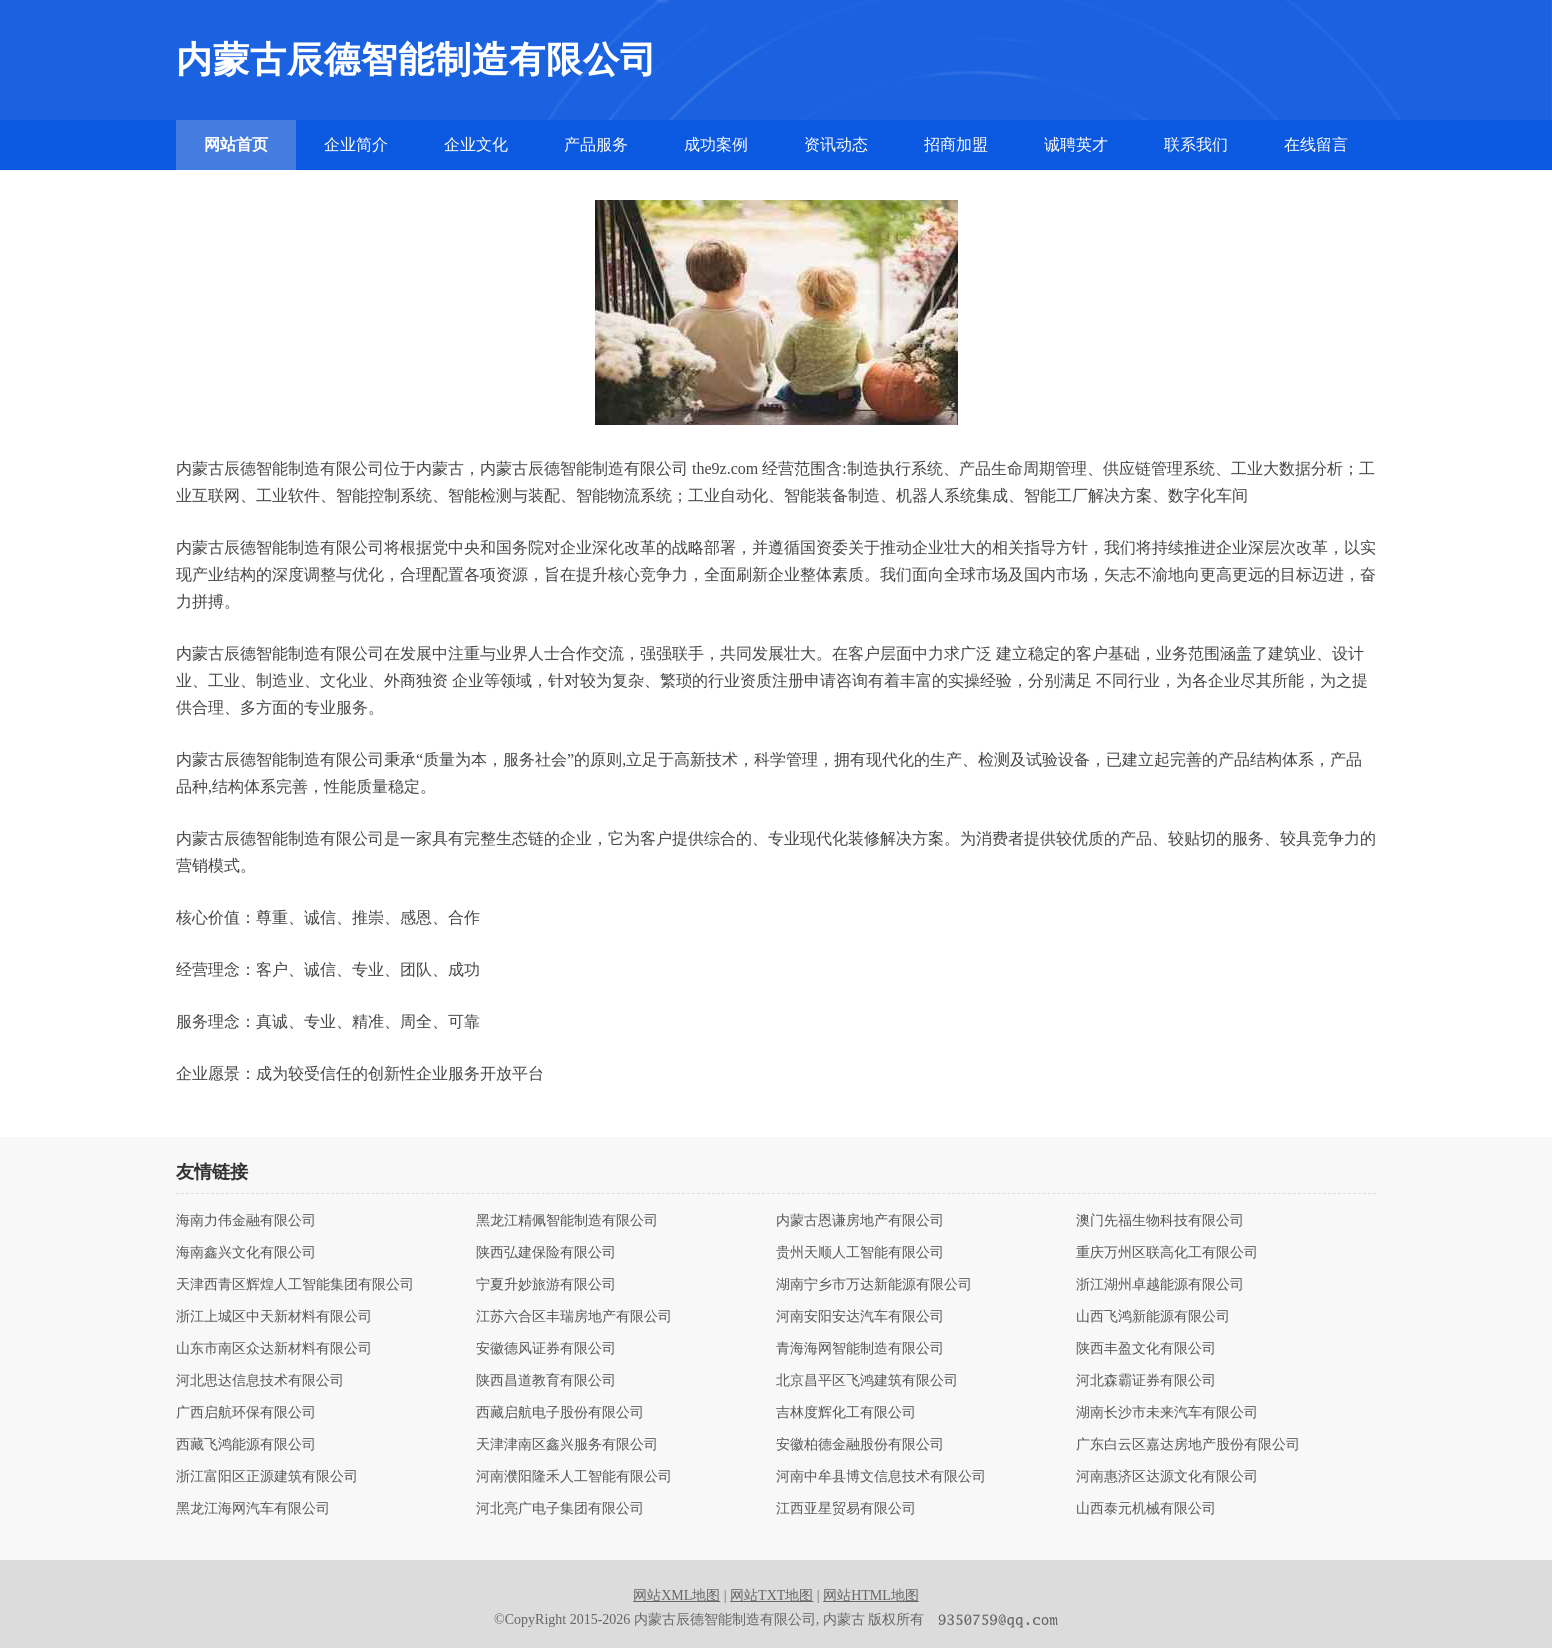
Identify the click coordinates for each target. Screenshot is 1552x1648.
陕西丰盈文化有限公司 (1146, 1349)
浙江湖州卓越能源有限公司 (1160, 1285)
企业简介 (356, 144)
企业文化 (476, 144)
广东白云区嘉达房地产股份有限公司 (1188, 1445)
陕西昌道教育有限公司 (546, 1381)
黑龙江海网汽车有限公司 (253, 1509)
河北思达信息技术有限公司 (260, 1381)
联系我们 (1196, 144)
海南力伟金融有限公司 (246, 1221)
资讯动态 (836, 144)
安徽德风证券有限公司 (546, 1349)
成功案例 (716, 144)
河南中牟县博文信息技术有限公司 (881, 1477)
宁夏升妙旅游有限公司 (546, 1285)
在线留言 (1316, 144)
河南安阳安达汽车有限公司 (860, 1317)
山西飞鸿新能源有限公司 (1153, 1317)
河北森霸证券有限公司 (1146, 1381)
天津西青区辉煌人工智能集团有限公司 (295, 1285)
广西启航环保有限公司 (246, 1413)
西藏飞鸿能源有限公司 (246, 1445)
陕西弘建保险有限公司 (546, 1253)
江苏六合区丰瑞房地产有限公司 (574, 1317)
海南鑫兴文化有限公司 (246, 1253)
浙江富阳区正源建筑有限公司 (267, 1477)
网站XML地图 (676, 1595)
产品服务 (596, 144)
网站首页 (236, 144)
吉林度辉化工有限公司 (846, 1413)
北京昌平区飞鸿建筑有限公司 (867, 1381)
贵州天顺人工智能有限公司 (860, 1253)
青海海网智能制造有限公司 (860, 1349)
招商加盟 (956, 144)
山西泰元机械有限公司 (1146, 1509)
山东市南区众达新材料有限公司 (274, 1349)
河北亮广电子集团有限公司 (560, 1509)
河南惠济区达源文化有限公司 (1167, 1477)
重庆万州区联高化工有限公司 (1167, 1253)
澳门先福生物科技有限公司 (1160, 1221)
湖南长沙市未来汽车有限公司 (1167, 1413)
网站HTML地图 (871, 1595)
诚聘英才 (1076, 144)
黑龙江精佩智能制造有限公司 (567, 1221)
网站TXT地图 (771, 1595)
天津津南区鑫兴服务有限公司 (567, 1445)
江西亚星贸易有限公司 (846, 1509)
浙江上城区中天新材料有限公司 (274, 1317)
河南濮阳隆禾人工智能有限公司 (574, 1477)
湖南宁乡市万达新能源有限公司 (874, 1285)
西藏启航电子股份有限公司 (560, 1413)
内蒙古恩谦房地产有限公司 (860, 1221)
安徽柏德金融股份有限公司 (860, 1445)
